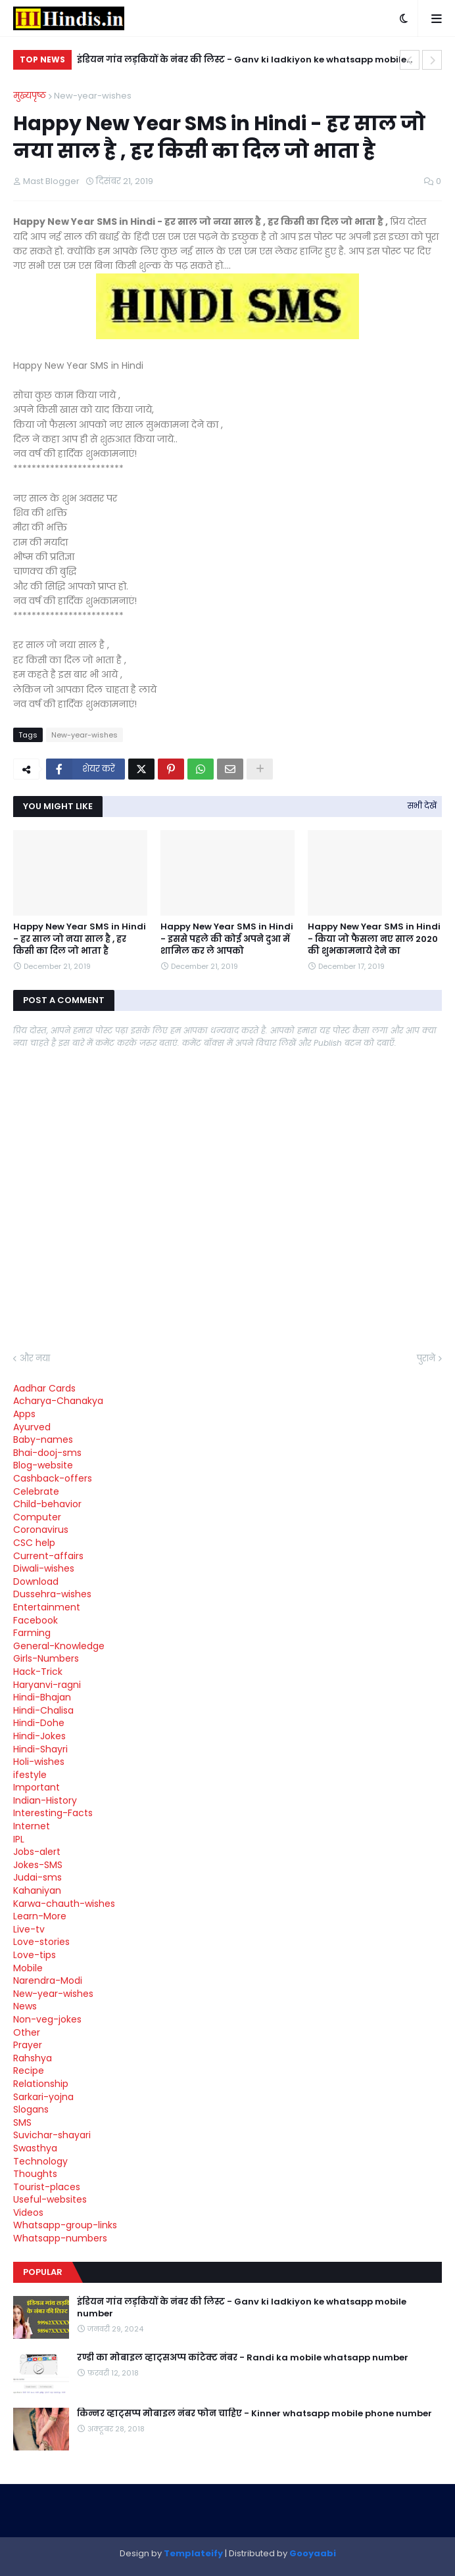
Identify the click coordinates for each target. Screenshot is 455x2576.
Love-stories (41, 1941)
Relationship (40, 2083)
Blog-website (43, 1465)
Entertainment (46, 1607)
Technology (40, 2161)
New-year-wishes (93, 95)
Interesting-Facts (53, 1812)
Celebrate (36, 1491)
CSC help (34, 1542)
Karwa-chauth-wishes (64, 1903)
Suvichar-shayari (52, 2135)
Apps (24, 1413)
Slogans (31, 2109)
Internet (31, 1826)
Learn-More (39, 1916)
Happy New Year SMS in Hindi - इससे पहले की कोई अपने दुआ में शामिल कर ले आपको (226, 938)
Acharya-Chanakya (58, 1400)
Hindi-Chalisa (43, 1710)
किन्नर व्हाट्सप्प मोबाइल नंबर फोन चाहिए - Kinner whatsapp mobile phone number (254, 2414)
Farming (32, 1632)
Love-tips (34, 1954)
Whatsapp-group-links (65, 2225)
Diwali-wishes (43, 1568)
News (25, 2006)
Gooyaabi (312, 2553)
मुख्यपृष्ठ (29, 95)
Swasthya (35, 2148)
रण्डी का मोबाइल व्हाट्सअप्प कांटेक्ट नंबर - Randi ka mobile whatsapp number (242, 2358)
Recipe (28, 2070)
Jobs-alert (36, 1851)
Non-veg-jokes (47, 2019)
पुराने (426, 1358)
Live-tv (29, 1929)
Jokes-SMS (37, 1864)
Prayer (27, 2044)
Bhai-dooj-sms (47, 1452)
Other (26, 2032)
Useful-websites (50, 2199)
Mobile (28, 1968)
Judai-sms (37, 1877)
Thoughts (35, 2173)
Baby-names (43, 1439)
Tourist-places (46, 2186)
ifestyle (30, 1774)
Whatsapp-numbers (60, 2238)
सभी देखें (422, 805)
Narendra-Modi (47, 1980)
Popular (42, 2272)
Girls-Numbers (46, 1658)
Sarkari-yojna (43, 2096)
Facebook (35, 1620)
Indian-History (45, 1800)
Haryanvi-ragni (47, 1684)
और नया (35, 1358)
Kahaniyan (37, 1890)
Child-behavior (47, 1503)
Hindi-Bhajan (42, 1697)
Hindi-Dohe (38, 1722)
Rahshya (32, 2058)
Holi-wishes (38, 1761)
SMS (22, 2122)
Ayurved (32, 1427)
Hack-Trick (37, 1671)
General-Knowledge (59, 1645)
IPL (18, 1839)
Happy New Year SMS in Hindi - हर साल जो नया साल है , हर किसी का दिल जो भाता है (79, 938)
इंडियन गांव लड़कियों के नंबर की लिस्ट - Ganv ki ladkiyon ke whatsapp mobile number (241, 61)
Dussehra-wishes (52, 1594)
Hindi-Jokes (39, 1736)
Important (36, 1787)
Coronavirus (40, 1529)
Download (36, 1581)
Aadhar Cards (44, 1388)
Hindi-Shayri (40, 1749)
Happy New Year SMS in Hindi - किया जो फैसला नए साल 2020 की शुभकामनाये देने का (374, 938)
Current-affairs (48, 1555)
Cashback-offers (52, 1478)
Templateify (193, 2553)
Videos (28, 2212)
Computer (37, 1517)
